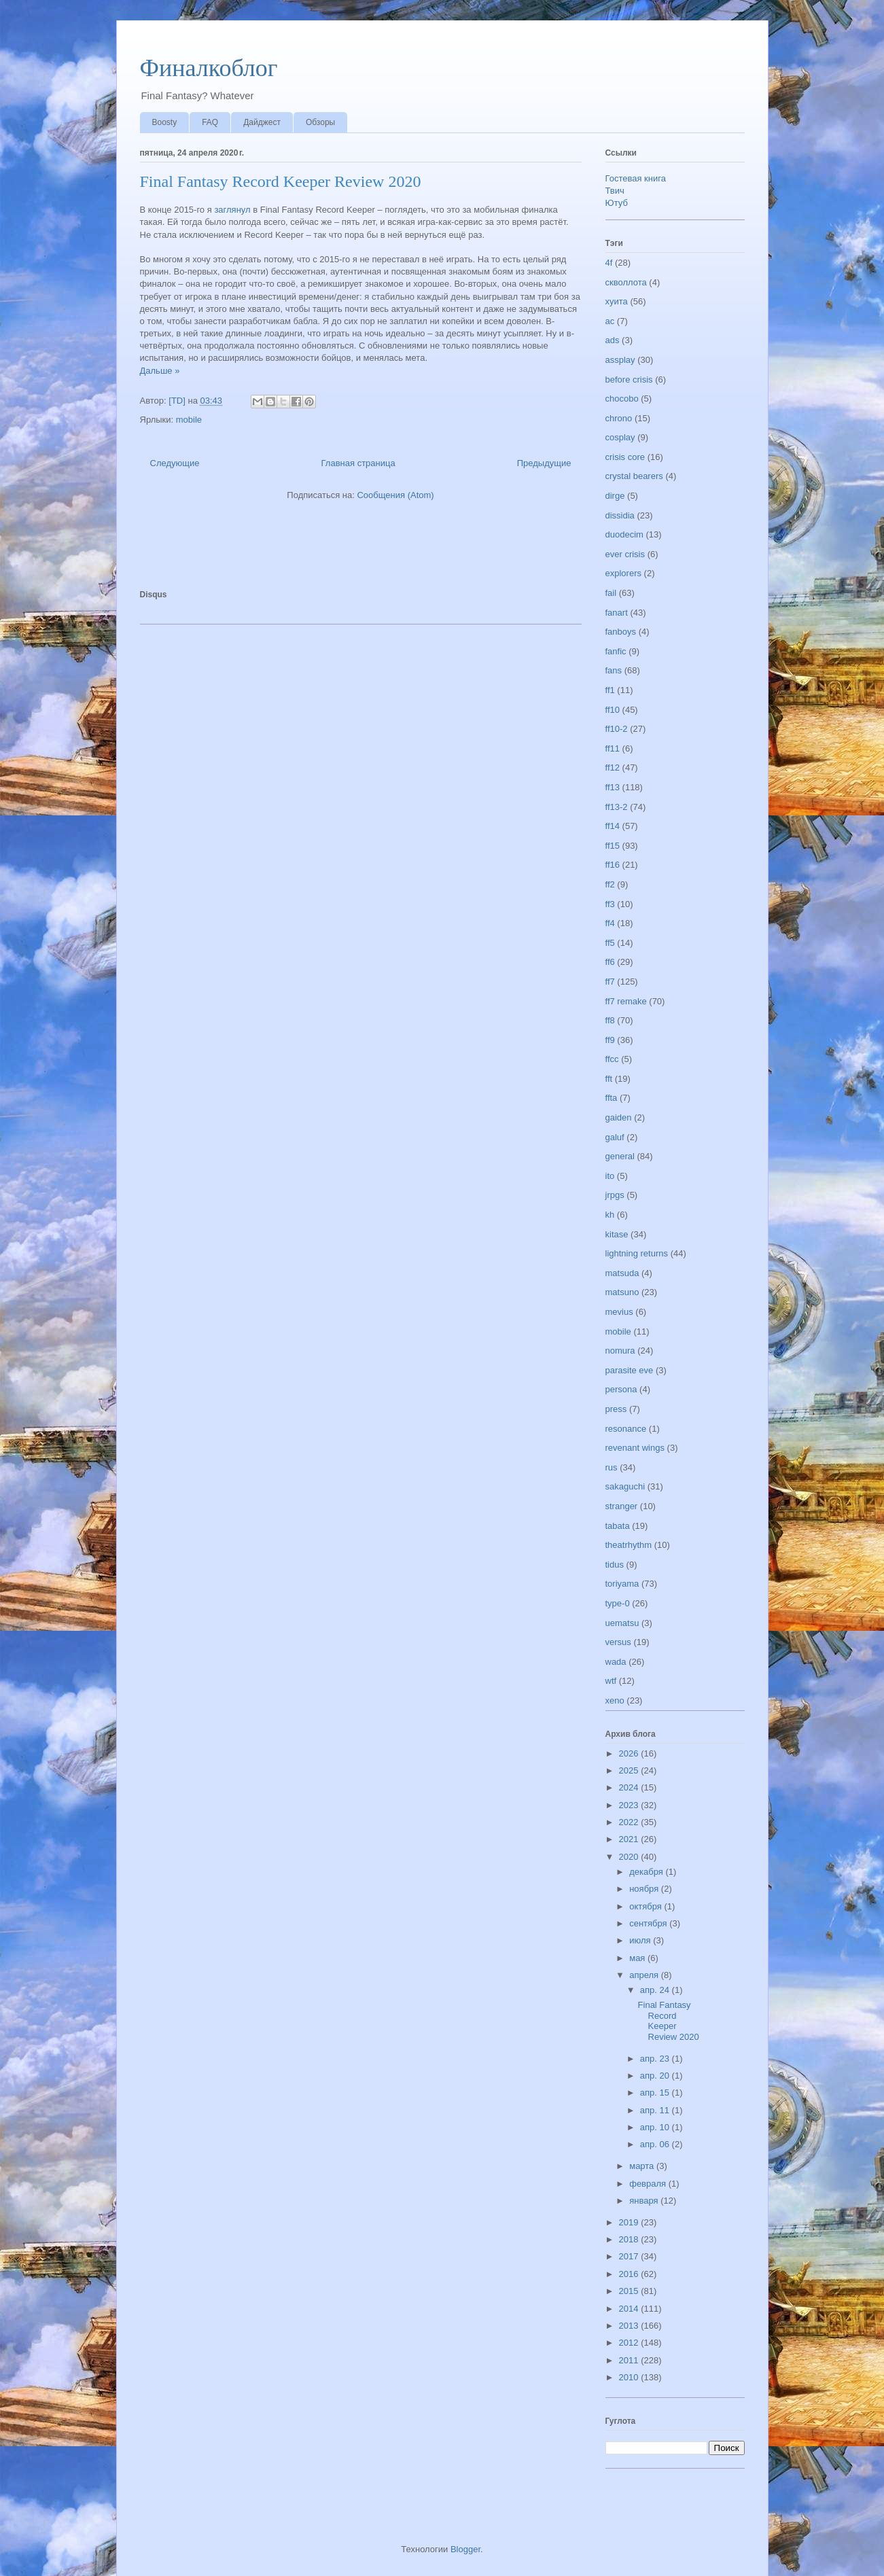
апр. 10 (656, 2127)
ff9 (610, 1040)
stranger (621, 1506)
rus (611, 1467)
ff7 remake (626, 1001)
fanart (616, 612)
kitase (617, 1234)
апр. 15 (656, 2092)
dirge (615, 496)
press (616, 1409)
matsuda (622, 1273)
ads (612, 340)
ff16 (612, 865)
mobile (189, 419)
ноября (645, 1889)
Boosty (164, 122)
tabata (617, 1526)
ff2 (610, 884)
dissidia (620, 515)
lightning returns (637, 1253)
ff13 (612, 787)
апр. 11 (656, 2110)
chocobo (622, 398)
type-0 (617, 1603)
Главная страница (358, 463)
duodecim (624, 534)
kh (610, 1215)
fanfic (615, 651)
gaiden (618, 1117)
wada (615, 1662)
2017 (630, 2256)
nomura (620, 1350)
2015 (630, 2291)
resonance (626, 1429)
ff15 (612, 846)
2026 (630, 1753)
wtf (611, 1681)
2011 (630, 2360)
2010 (630, 2377)
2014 (630, 2309)
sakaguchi (625, 1486)
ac (610, 321)
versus (618, 1642)
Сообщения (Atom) (395, 495)
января (644, 2200)
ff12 (612, 767)
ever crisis (625, 554)
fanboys (621, 632)
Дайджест (262, 122)
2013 (630, 2326)
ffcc (612, 1059)
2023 (630, 1805)
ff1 (610, 690)
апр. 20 (656, 2075)
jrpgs (614, 1195)
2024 (630, 1787)
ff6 (610, 962)
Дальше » (160, 371)
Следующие (175, 463)
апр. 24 (656, 1990)
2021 (630, 1839)
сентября (649, 1923)
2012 (630, 2342)
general (620, 1156)
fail (611, 593)
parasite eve (629, 1370)
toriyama (622, 1583)
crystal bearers (634, 476)
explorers (623, 573)
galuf (614, 1137)
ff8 (610, 1020)
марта (642, 2166)
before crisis (629, 379)
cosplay (620, 437)
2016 (630, 2274)
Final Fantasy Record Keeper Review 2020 (280, 181)
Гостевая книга (635, 178)
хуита (616, 301)
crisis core (625, 457)
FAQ (210, 122)
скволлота (626, 282)
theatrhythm (628, 1545)
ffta (611, 1098)
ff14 (612, 826)
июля (641, 1940)
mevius (619, 1312)
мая (638, 1958)
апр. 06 (656, 2144)
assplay (620, 360)
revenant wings (635, 1448)
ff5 (610, 943)
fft (609, 1079)
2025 (630, 1770)
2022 (630, 1822)
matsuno (622, 1292)
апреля (645, 1975)
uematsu (622, 1623)
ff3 (610, 904)
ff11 (612, 748)
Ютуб (616, 203)
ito (610, 1176)
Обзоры (320, 122)
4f (609, 263)
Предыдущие (544, 463)
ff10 (612, 710)
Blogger (465, 2549)
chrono (619, 418)
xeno (614, 1700)
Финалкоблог (209, 68)
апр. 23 (656, 2058)
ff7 (610, 981)
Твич (614, 191)
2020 (630, 1857)
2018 (630, 2239)
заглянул (232, 210)
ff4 (610, 923)
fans (613, 670)
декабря (647, 1872)
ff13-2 (616, 807)
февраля (649, 2183)
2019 (630, 2222)
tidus (614, 1564)
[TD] (178, 400)
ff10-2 (616, 729)
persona (621, 1389)
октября (646, 1906)
